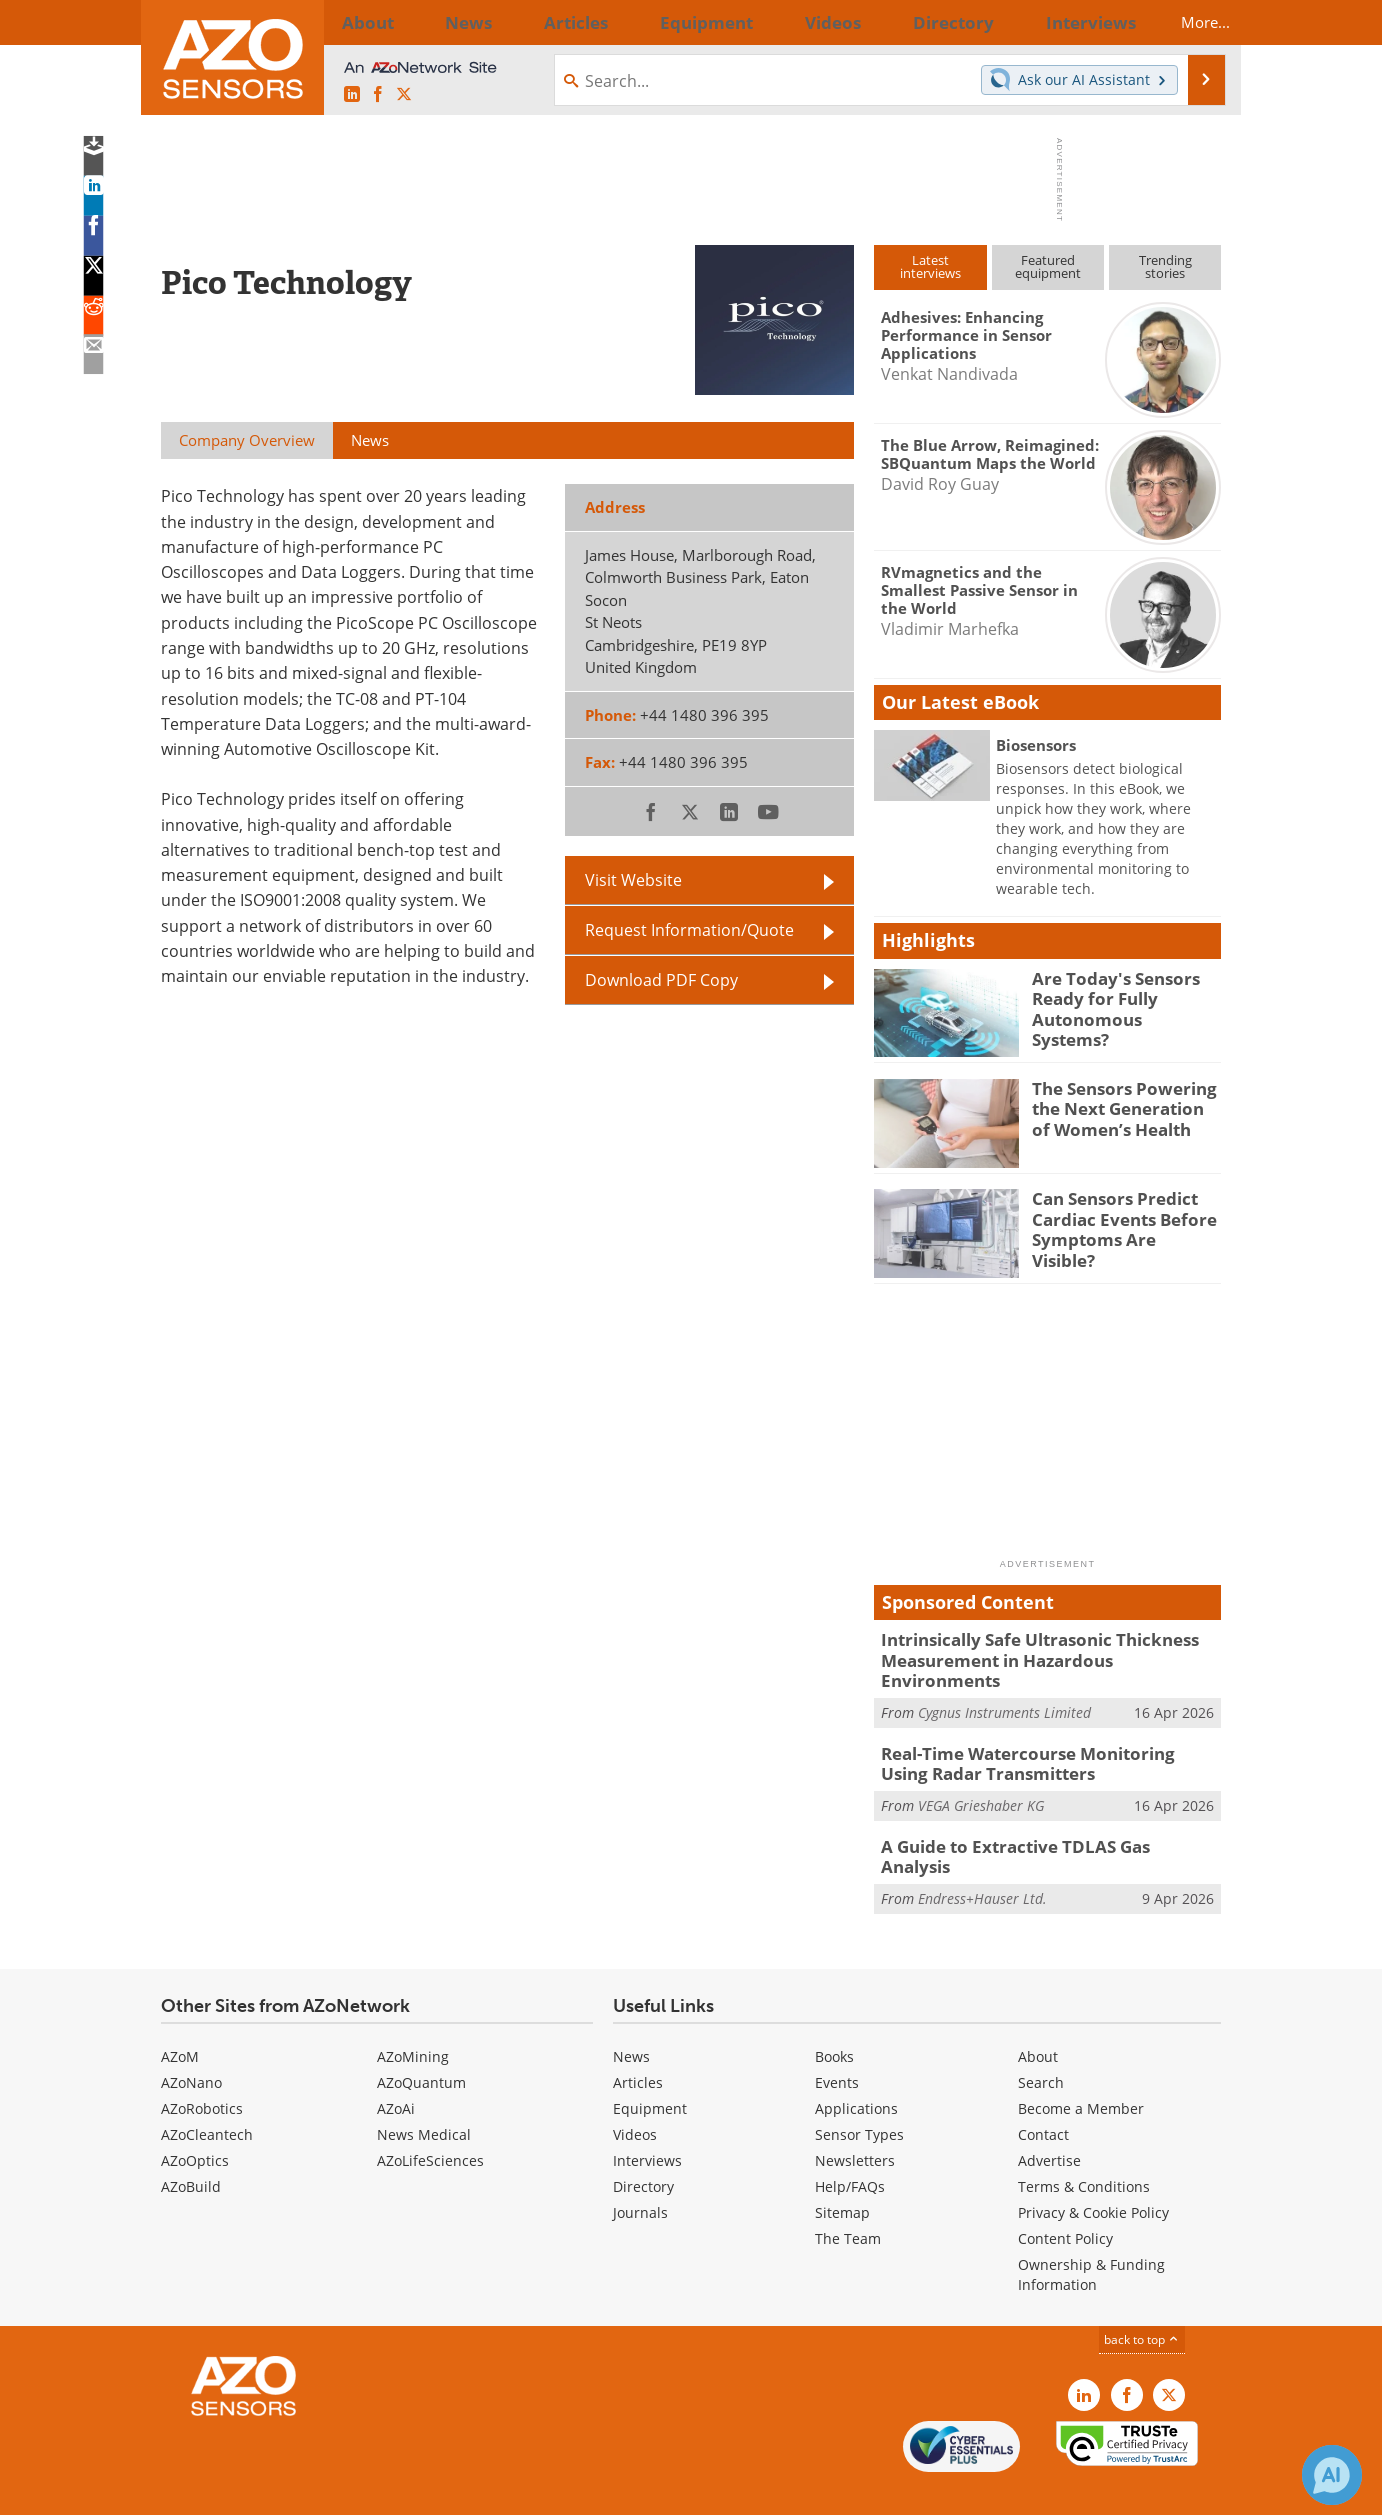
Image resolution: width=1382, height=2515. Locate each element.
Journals (640, 2170)
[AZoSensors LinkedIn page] (352, 95)
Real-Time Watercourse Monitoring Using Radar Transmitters (1036, 1737)
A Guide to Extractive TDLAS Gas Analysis (1035, 1816)
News (631, 2014)
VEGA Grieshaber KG (981, 1775)
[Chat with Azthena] (1332, 2475)
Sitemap (842, 2170)
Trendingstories (1165, 266)
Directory (643, 2144)
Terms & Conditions (1084, 2144)
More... (1187, 22)
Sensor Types (859, 2092)
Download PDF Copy (661, 980)
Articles (638, 2040)
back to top (1142, 2297)
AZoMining (413, 2014)
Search (1041, 2040)
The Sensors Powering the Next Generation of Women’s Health (1120, 1106)
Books (834, 2014)
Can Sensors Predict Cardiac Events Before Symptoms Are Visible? (1118, 1216)
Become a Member (1081, 2066)
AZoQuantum (421, 2040)
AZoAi (396, 2066)
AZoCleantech (207, 2092)
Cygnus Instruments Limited (1004, 1687)
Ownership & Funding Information (1091, 2232)
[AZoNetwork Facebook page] (378, 95)
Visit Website (633, 880)
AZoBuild (191, 2144)
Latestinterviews (930, 266)
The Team (848, 2196)
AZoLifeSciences (430, 2118)
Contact (1043, 2092)
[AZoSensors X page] (404, 95)
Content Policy (1065, 2196)
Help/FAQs (850, 2144)
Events (837, 2040)
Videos (635, 2092)
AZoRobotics (202, 2066)
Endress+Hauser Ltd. (982, 1845)
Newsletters (855, 2118)
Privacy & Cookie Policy (1093, 2170)
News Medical (424, 2092)
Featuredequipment (1048, 266)
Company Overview (247, 440)
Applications (856, 2066)
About (1038, 2014)
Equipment (650, 2066)
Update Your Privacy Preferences (312, 2489)
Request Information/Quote (689, 930)
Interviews (647, 2118)
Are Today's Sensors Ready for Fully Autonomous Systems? (1116, 996)
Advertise (1049, 2118)
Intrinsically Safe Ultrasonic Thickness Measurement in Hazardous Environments (1040, 1648)
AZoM (180, 2014)
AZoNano (191, 2040)
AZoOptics (195, 2118)
